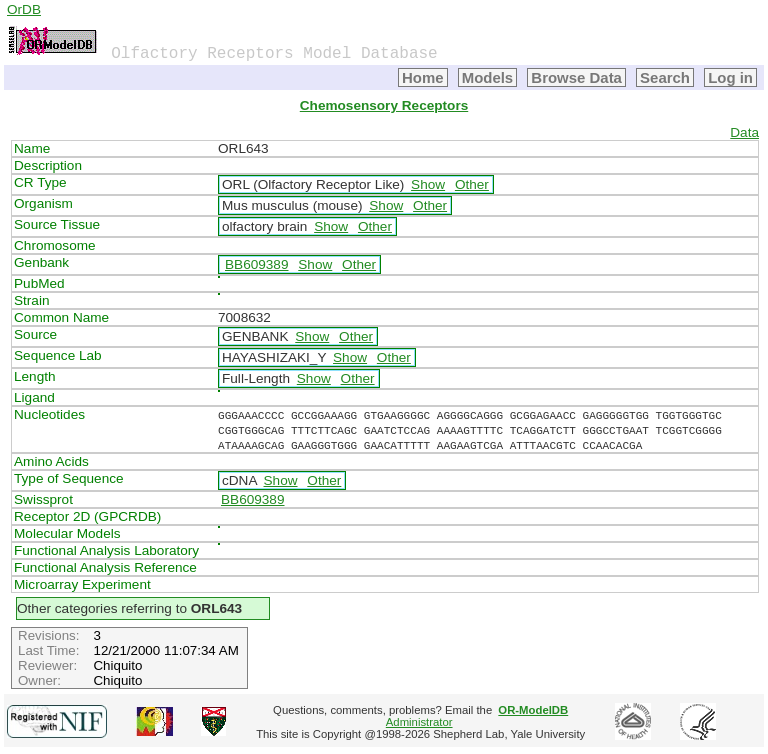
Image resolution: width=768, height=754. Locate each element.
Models (488, 77)
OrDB (24, 9)
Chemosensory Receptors (384, 105)
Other (472, 184)
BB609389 (257, 264)
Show (428, 184)
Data (744, 132)
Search (665, 77)
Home (423, 77)
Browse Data (576, 77)
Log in (730, 77)
